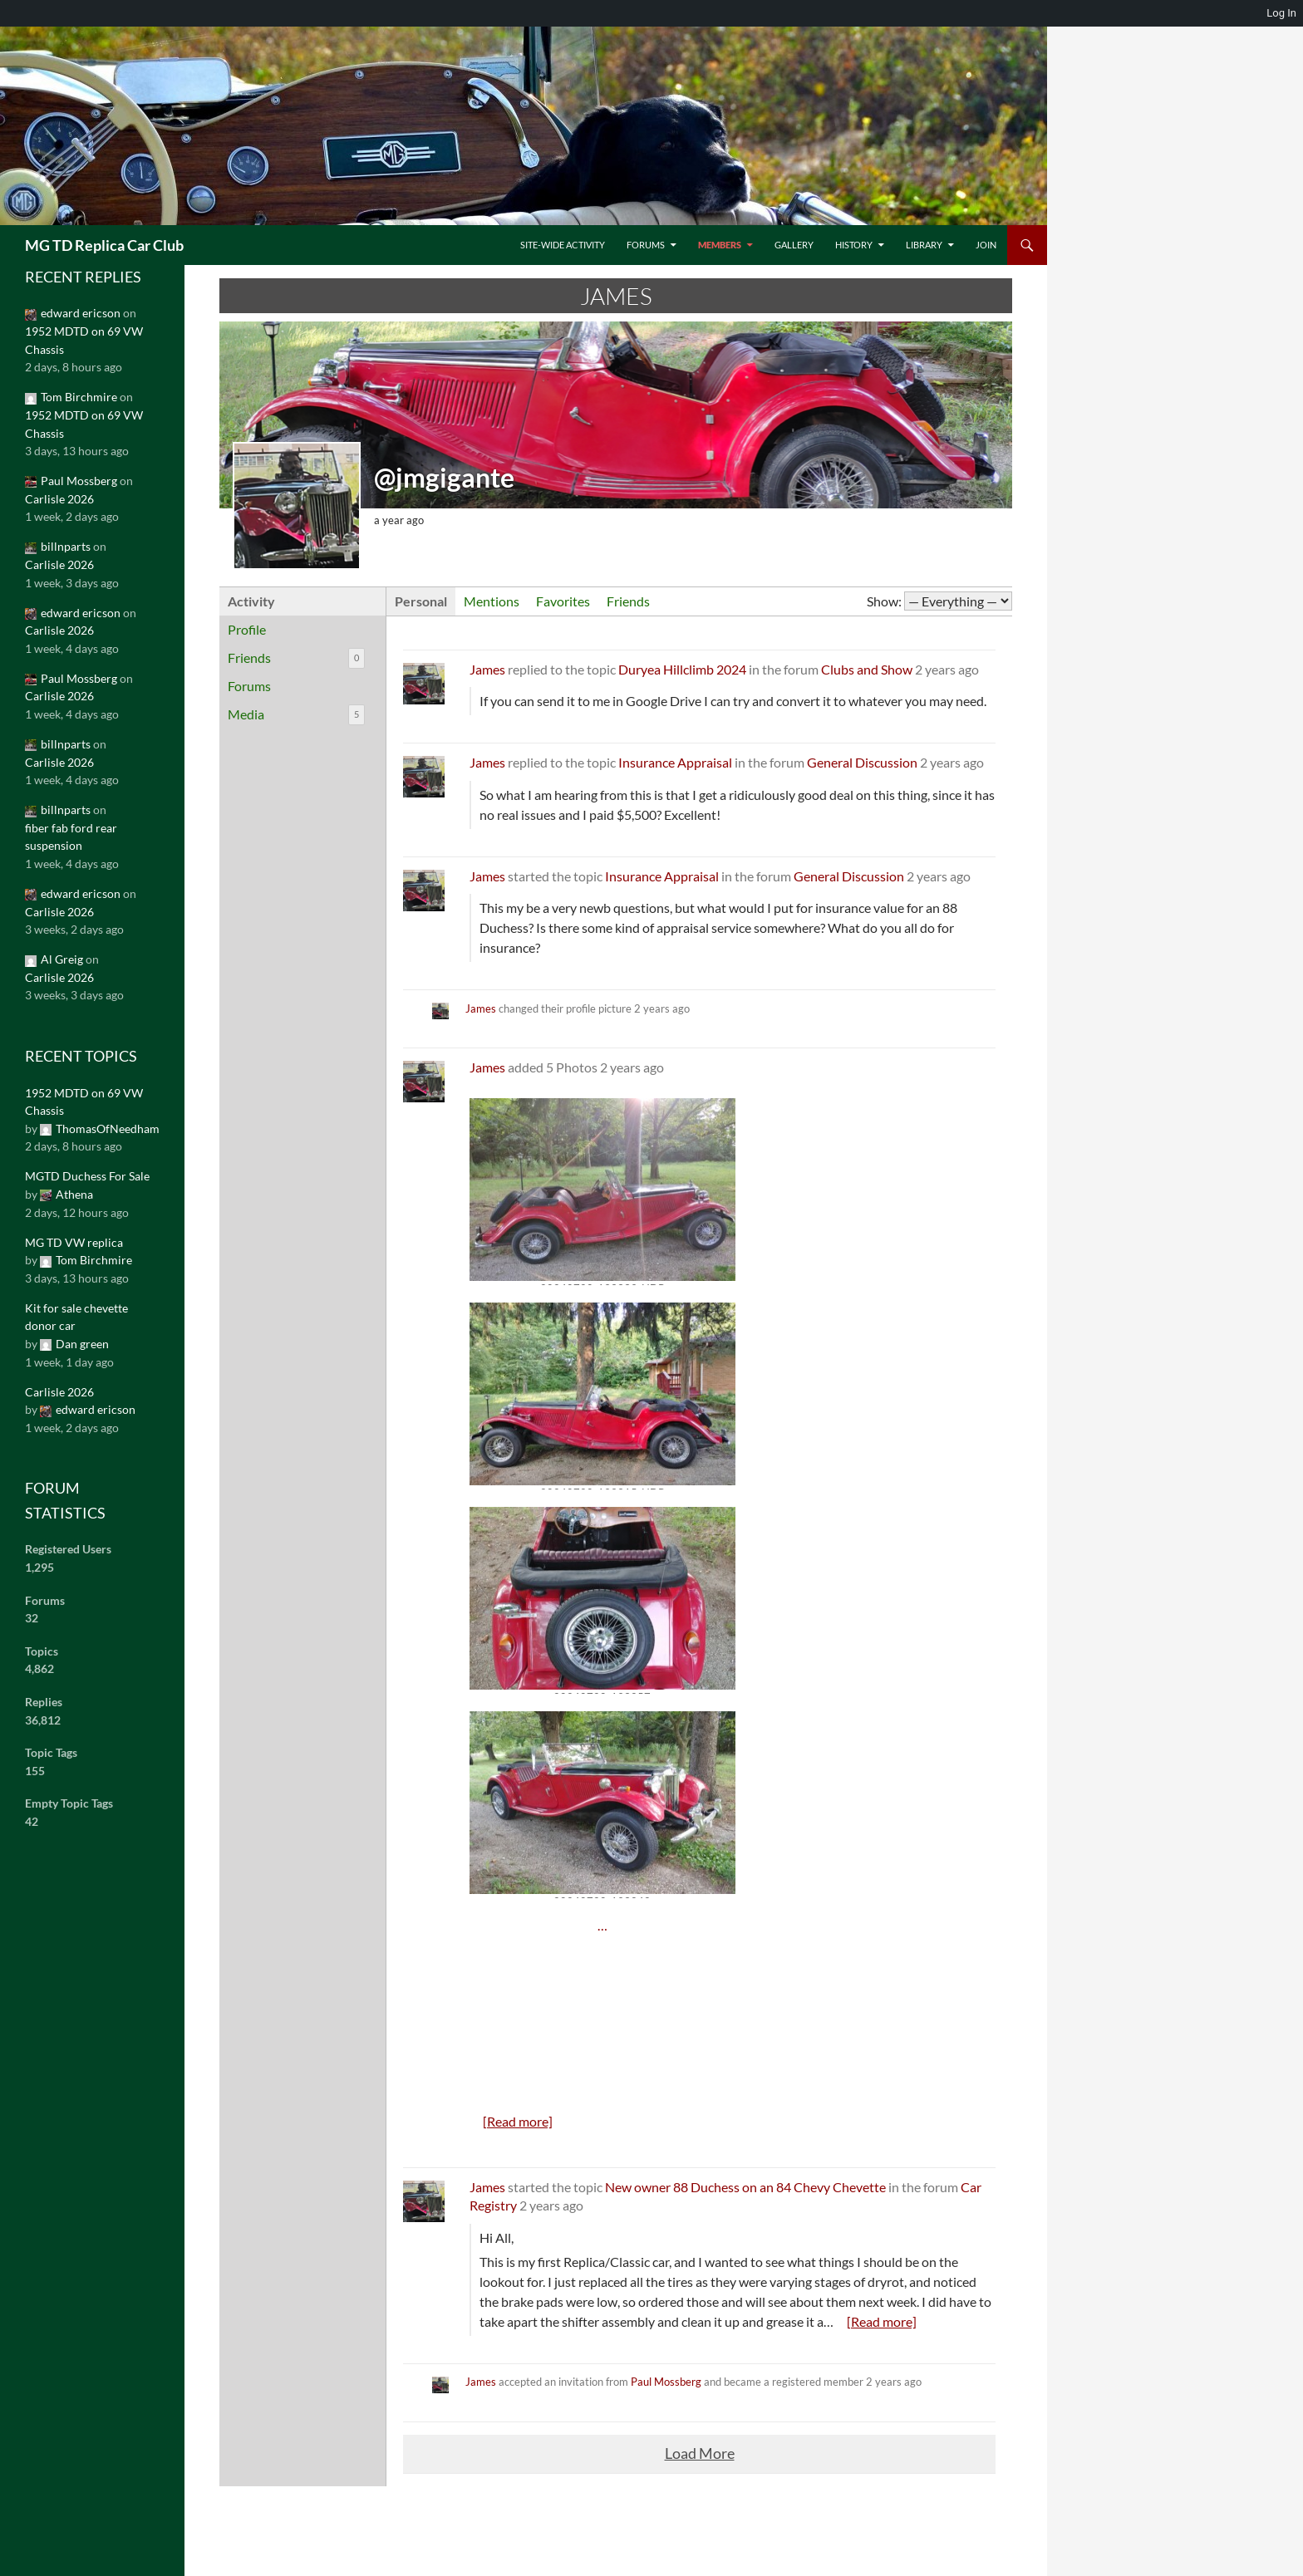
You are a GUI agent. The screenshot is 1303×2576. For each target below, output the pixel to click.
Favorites (563, 601)
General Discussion (862, 762)
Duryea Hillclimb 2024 (682, 669)
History (854, 244)
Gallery (794, 244)
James (487, 669)
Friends (296, 658)
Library (924, 244)
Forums (646, 244)
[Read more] (518, 2121)
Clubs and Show (866, 669)
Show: (884, 601)
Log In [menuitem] (1281, 13)
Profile (247, 629)
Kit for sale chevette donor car (76, 1317)
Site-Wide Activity (562, 244)
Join (986, 244)
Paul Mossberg (666, 2381)
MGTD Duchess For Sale (87, 1176)
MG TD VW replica (74, 1242)
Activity (251, 601)
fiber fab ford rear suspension (71, 837)
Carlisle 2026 (59, 499)
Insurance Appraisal (675, 762)
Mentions (491, 601)
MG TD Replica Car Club (104, 245)
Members (719, 244)
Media (296, 714)
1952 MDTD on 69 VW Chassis (84, 340)
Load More (700, 2453)
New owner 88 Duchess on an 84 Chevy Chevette (745, 2187)
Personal (421, 601)
